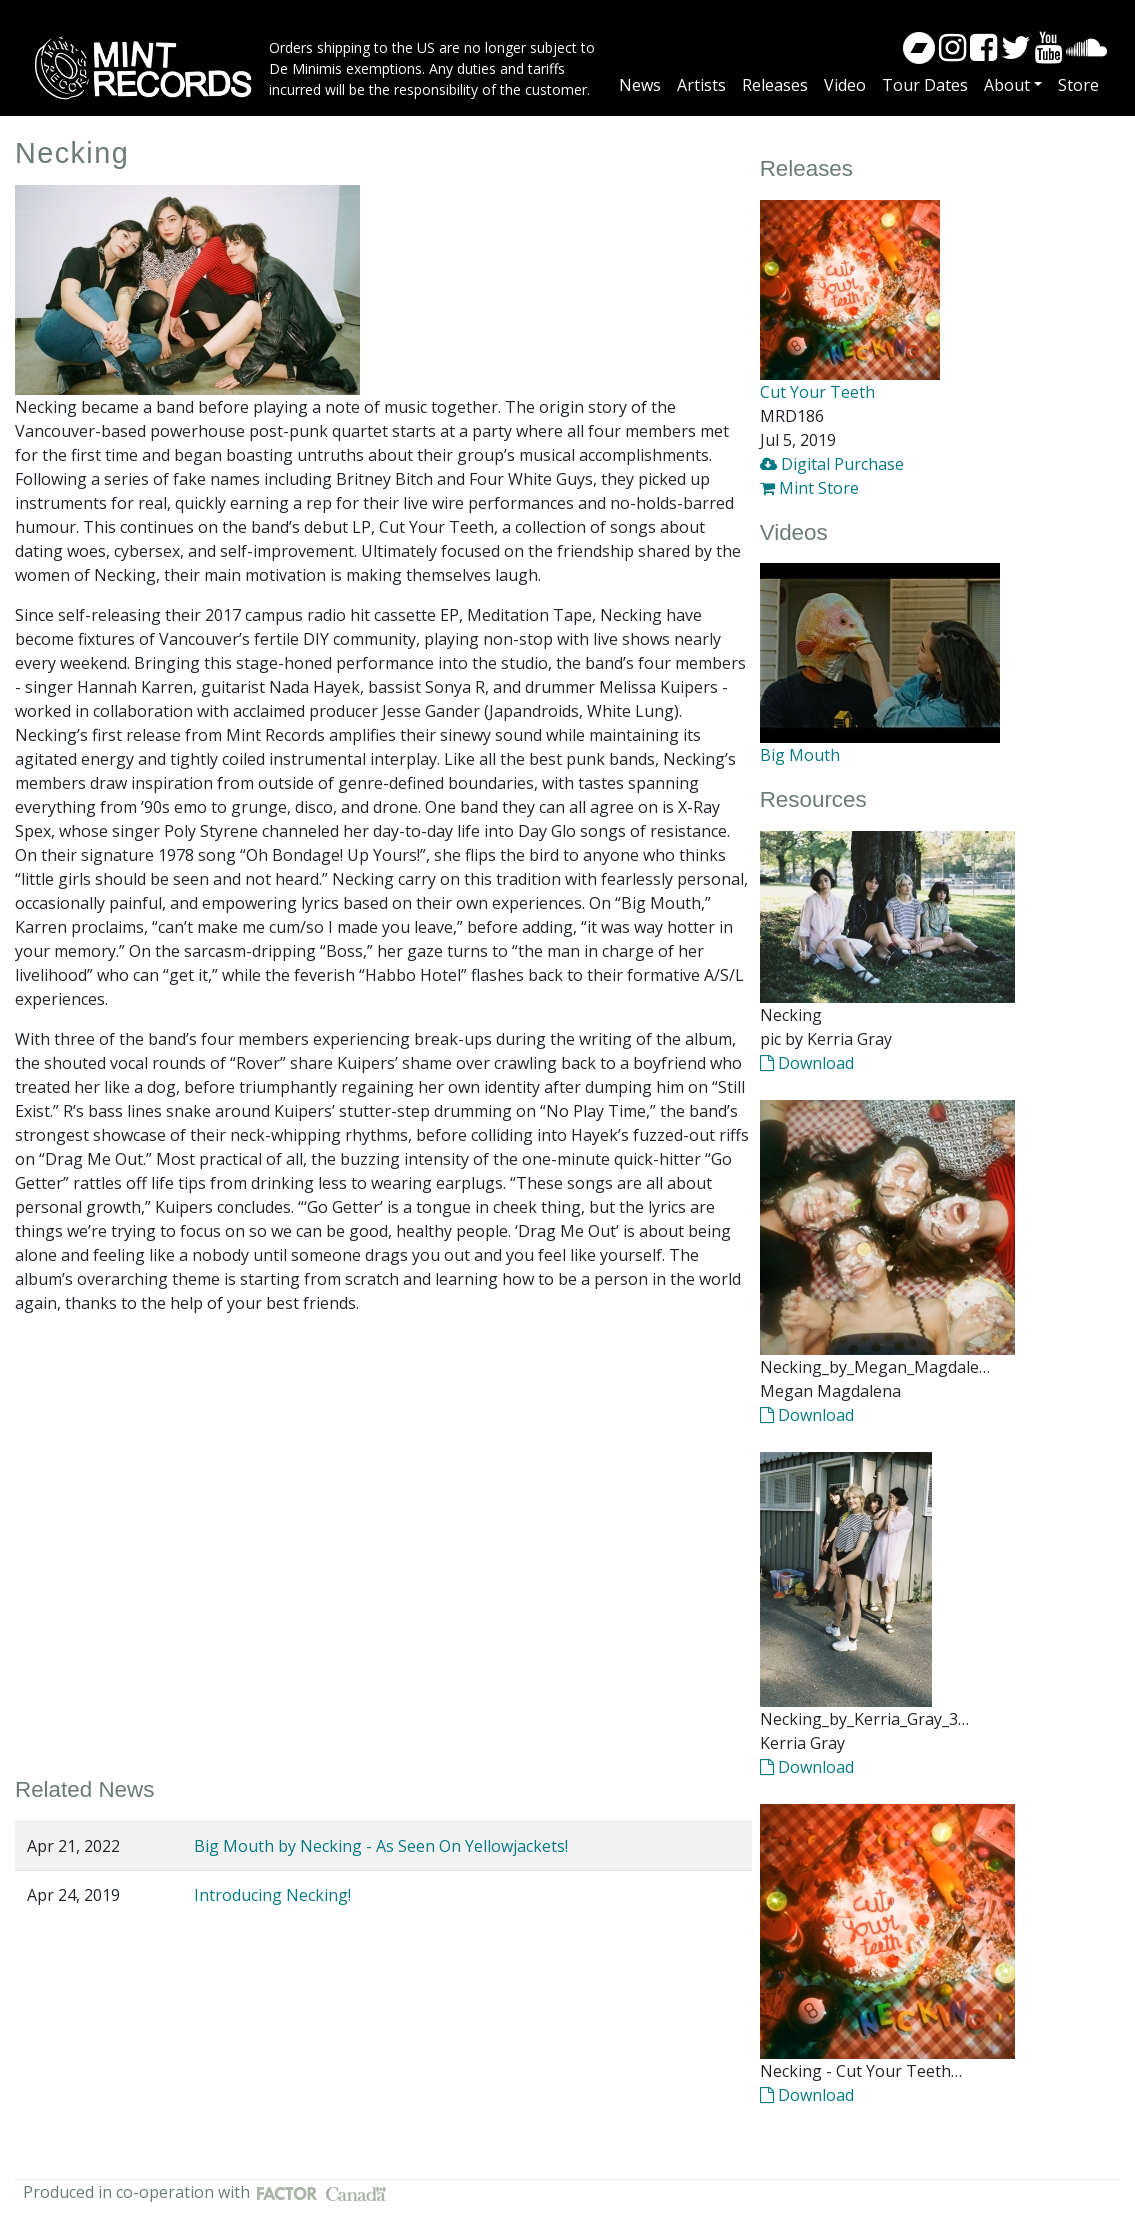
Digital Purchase (832, 464)
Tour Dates (925, 85)
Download (807, 1063)
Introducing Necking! (272, 1895)
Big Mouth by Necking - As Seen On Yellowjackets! (381, 1846)
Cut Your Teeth (817, 392)
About (1007, 85)
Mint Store (809, 488)
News (640, 85)
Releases (775, 85)
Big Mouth (800, 755)
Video (845, 85)
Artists (701, 85)
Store (1078, 85)
